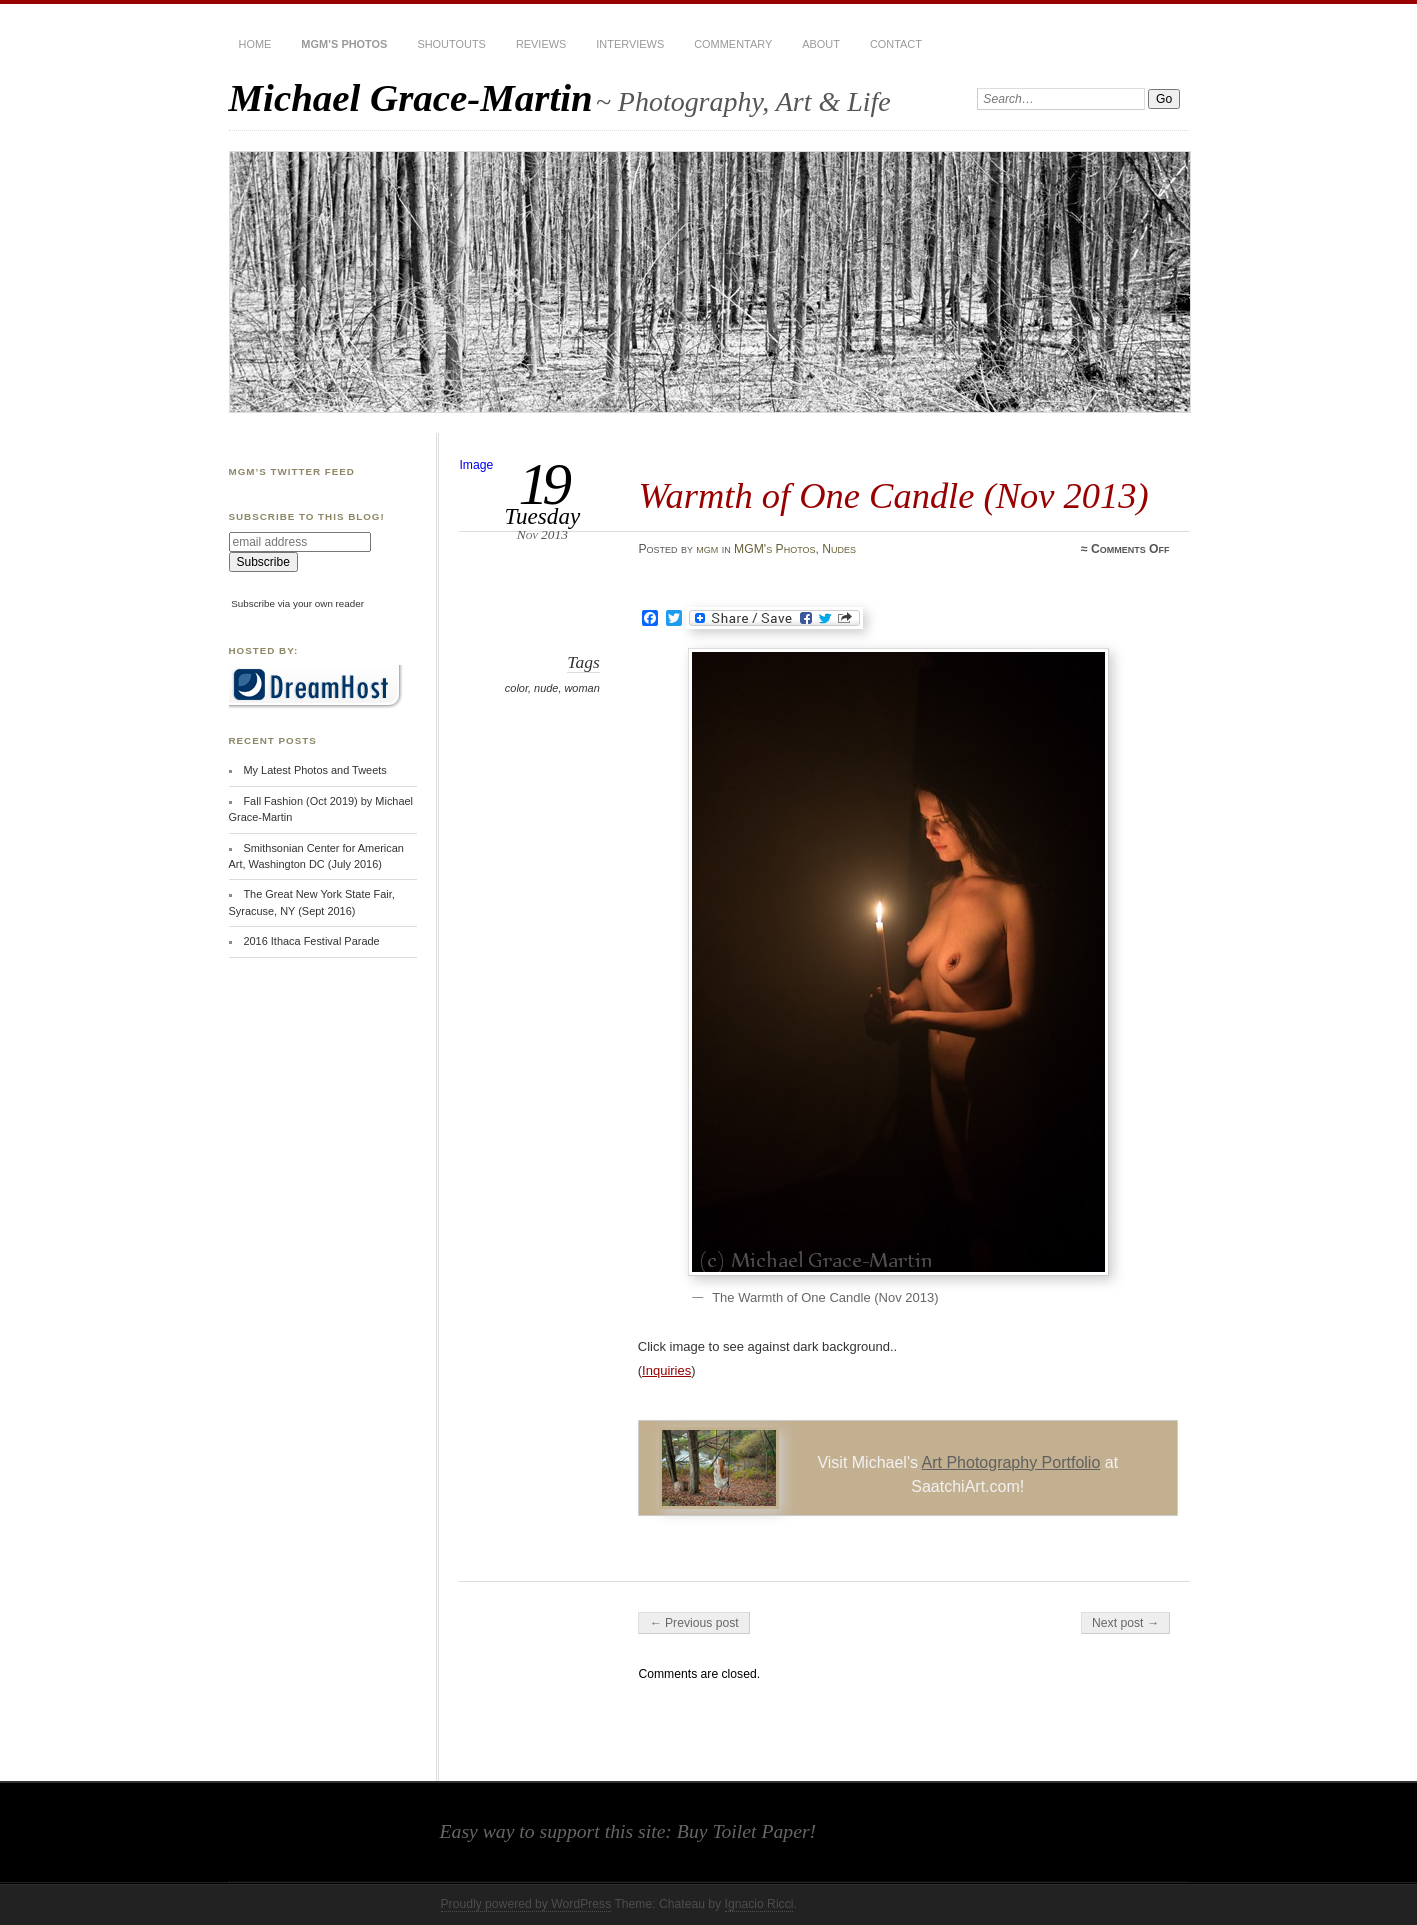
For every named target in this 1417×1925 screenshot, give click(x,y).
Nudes (839, 549)
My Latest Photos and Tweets (314, 770)
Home (255, 44)
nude (546, 688)
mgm (707, 549)
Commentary (733, 44)
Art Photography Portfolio (1011, 1462)
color (516, 688)
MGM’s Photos (344, 44)
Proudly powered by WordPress (526, 1904)
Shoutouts (451, 44)
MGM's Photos (774, 549)
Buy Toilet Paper (743, 1831)
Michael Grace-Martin (411, 97)
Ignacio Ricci (759, 1904)
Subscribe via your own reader (297, 603)
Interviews (630, 44)
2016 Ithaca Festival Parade (311, 941)
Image (476, 465)
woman (581, 688)
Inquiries (666, 1370)
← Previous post (693, 1623)
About (821, 44)
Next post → (1125, 1623)
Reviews (541, 44)
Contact (896, 44)
